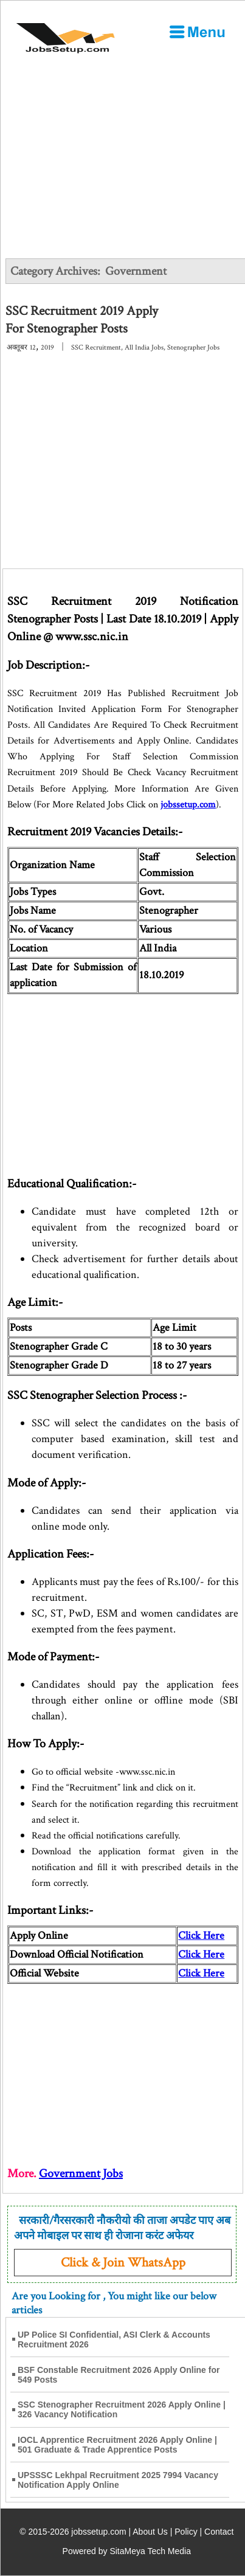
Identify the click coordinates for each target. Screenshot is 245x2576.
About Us (150, 2531)
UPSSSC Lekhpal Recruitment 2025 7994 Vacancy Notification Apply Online (118, 2480)
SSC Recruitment (96, 347)
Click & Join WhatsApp (123, 2262)
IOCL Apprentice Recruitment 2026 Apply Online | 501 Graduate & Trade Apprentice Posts (117, 2444)
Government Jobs (81, 2173)
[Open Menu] (197, 31)
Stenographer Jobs (193, 347)
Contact (218, 2531)
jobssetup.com (188, 804)
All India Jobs (144, 347)
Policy (185, 2531)
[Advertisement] (122, 165)
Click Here (201, 1954)
